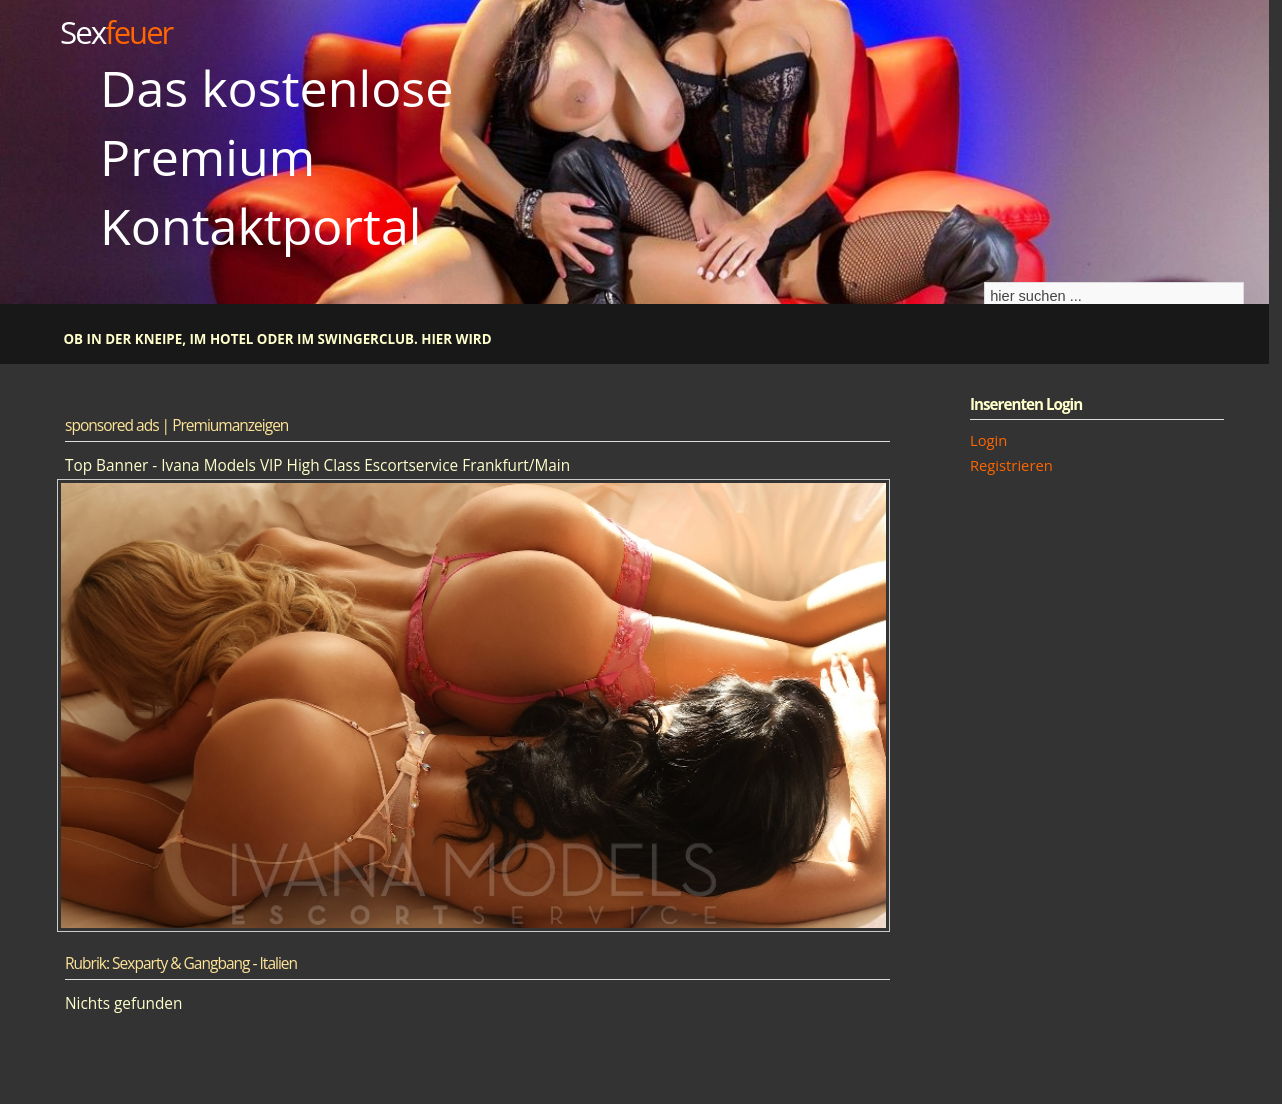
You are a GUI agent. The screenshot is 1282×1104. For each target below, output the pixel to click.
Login (988, 440)
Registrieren (1011, 465)
